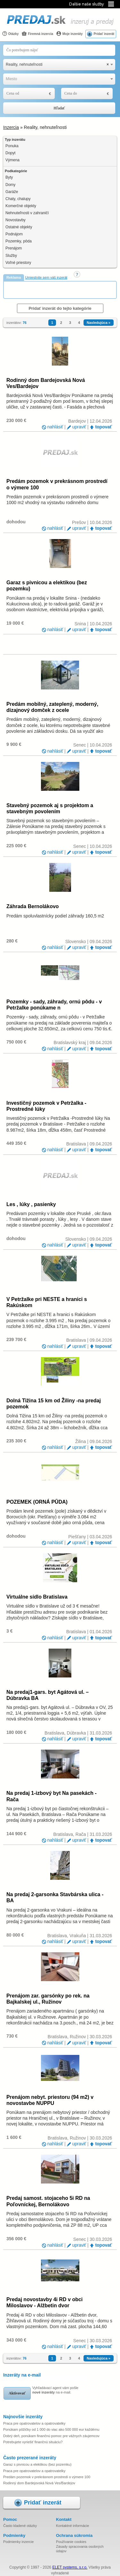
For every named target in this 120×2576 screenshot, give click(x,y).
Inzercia (11, 127)
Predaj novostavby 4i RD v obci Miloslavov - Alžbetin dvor (44, 2302)
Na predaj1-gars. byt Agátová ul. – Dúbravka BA (47, 1695)
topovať (103, 426)
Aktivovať (17, 2393)
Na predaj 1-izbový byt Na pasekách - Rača (51, 1796)
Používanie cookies (71, 2542)
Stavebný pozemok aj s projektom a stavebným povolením (49, 808)
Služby (11, 255)
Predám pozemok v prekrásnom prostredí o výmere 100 (57, 484)
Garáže (11, 192)
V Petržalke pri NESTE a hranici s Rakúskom (46, 1302)
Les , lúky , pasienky (31, 1204)
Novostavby (15, 220)
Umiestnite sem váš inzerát (46, 277)
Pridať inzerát (103, 34)
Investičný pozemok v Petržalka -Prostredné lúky (46, 1106)
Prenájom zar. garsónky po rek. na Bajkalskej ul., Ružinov (48, 1999)
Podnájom (14, 234)
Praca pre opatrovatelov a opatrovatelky (34, 2423)
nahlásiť (55, 426)
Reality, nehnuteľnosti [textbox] (57, 64)
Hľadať (59, 108)
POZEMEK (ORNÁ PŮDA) (37, 1502)
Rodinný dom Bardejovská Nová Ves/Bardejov (45, 383)
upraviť (79, 426)
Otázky (10, 33)
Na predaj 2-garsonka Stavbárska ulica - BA (54, 1897)
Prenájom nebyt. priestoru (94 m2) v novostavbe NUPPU (49, 2100)
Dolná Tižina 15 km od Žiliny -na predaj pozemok (53, 1403)
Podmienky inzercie (18, 2542)
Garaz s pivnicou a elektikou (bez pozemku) (46, 585)
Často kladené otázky (20, 2526)
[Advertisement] (62, 290)
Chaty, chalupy (18, 199)
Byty (9, 177)
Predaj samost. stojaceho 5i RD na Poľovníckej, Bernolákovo (48, 2201)
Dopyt (10, 153)
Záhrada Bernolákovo (32, 906)
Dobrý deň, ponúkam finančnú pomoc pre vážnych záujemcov (51, 2436)
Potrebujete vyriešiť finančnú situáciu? (33, 2442)
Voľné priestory (18, 262)
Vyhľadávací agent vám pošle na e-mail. (55, 2390)
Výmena (12, 160)
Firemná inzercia (37, 33)
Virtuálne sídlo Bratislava (37, 1597)
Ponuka (12, 146)
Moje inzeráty (69, 33)
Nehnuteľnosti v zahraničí (27, 213)
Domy (10, 184)
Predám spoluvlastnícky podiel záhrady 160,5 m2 (55, 915)
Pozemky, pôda (18, 241)
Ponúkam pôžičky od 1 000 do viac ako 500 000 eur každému (51, 2429)
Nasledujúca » (98, 323)
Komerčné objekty (20, 206)
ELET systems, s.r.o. (69, 2567)
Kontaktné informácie (72, 2526)
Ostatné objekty (18, 227)
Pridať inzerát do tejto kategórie (59, 308)
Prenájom (13, 248)
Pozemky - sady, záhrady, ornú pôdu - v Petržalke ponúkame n (54, 1004)
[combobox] (59, 64)
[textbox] (59, 79)
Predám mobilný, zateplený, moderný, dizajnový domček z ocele (52, 707)
